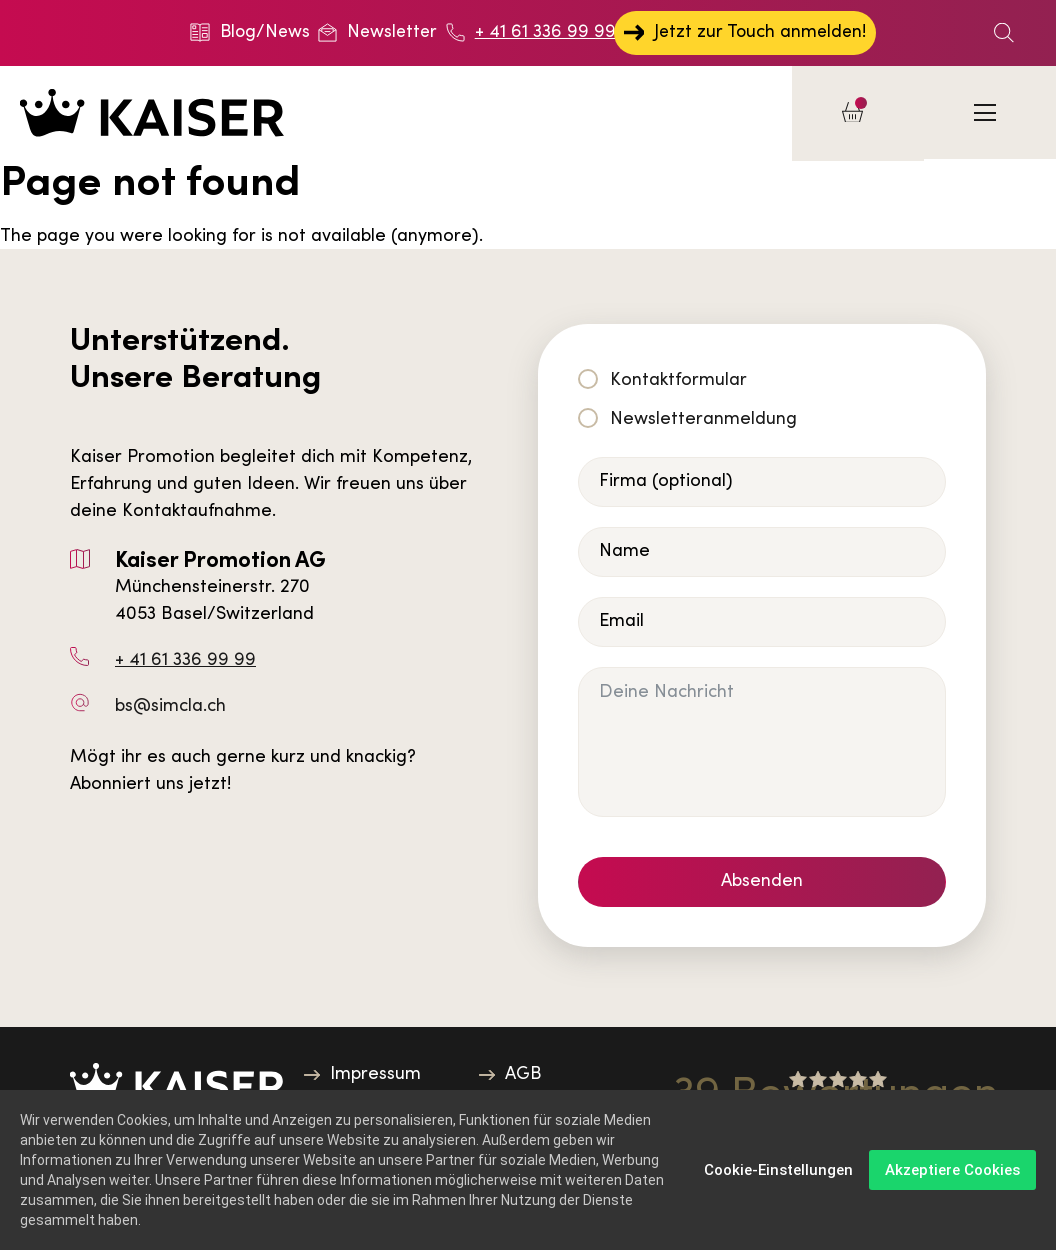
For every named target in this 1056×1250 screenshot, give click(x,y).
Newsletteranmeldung (703, 419)
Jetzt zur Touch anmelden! (744, 32)
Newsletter (379, 32)
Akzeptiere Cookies (952, 1170)
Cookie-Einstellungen (778, 1170)
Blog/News (250, 32)
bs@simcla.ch (170, 707)
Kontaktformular (678, 380)
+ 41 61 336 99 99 (530, 32)
